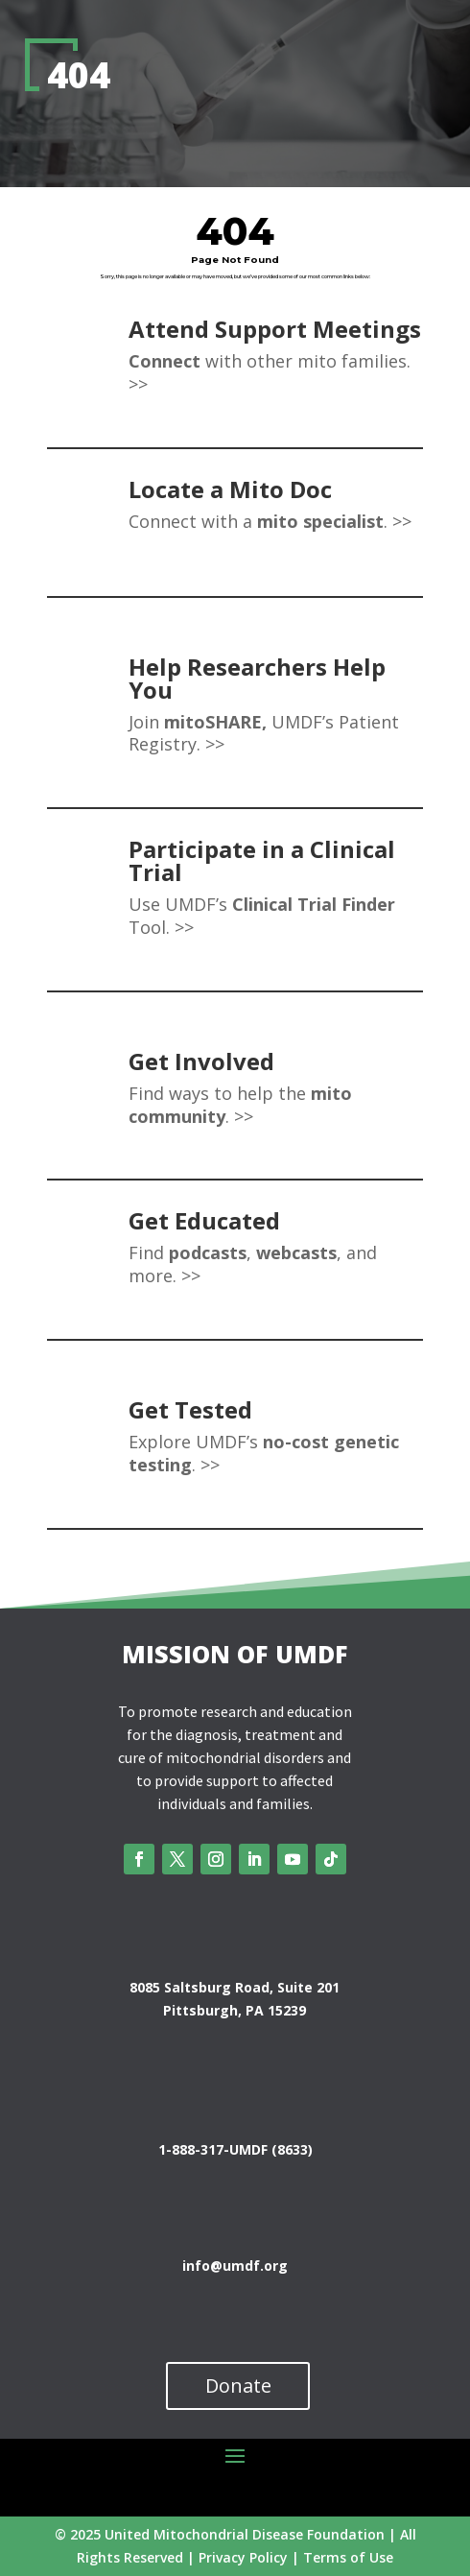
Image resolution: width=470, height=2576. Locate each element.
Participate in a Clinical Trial (262, 860)
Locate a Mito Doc (230, 489)
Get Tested (190, 1409)
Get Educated (204, 1220)
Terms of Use (348, 2557)
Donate (238, 2385)
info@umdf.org (235, 2265)
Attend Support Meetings (275, 329)
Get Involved (201, 1061)
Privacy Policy (243, 2557)
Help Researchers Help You (257, 678)
